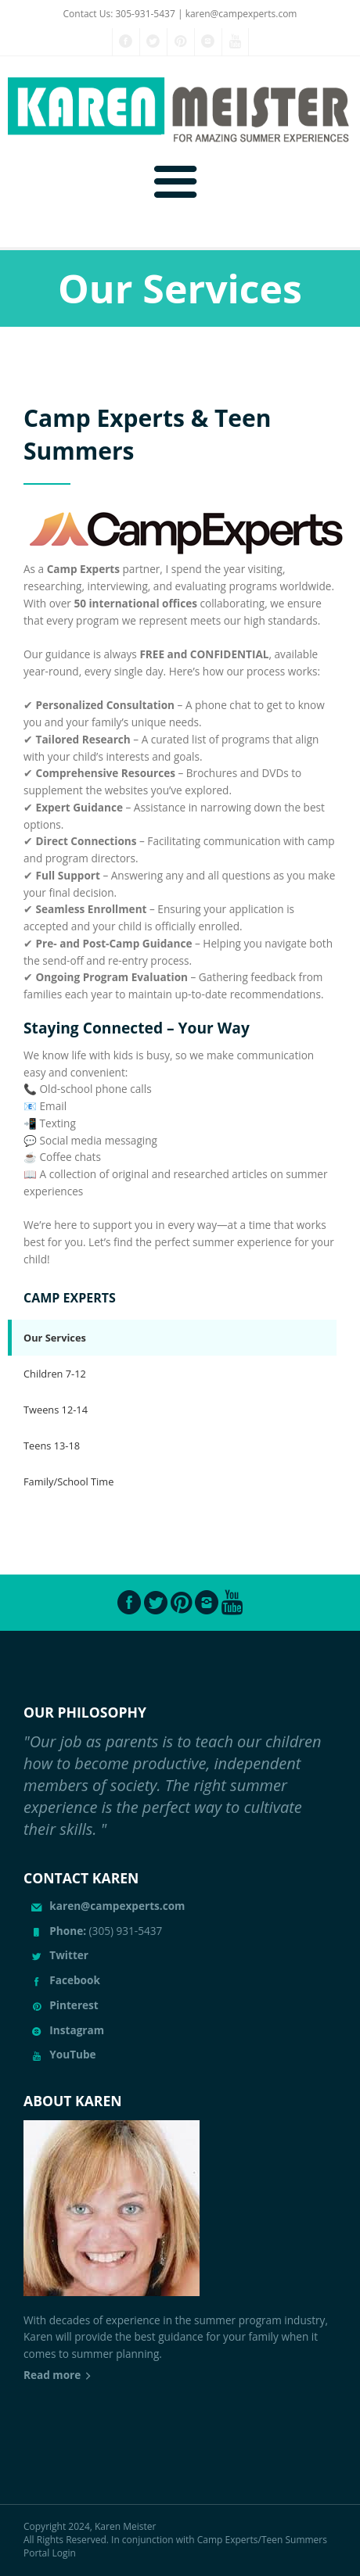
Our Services (54, 1338)
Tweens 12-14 (55, 1410)
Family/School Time (68, 1481)
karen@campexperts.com (241, 13)
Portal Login (49, 2553)
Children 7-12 (54, 1374)
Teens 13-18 (51, 1445)
